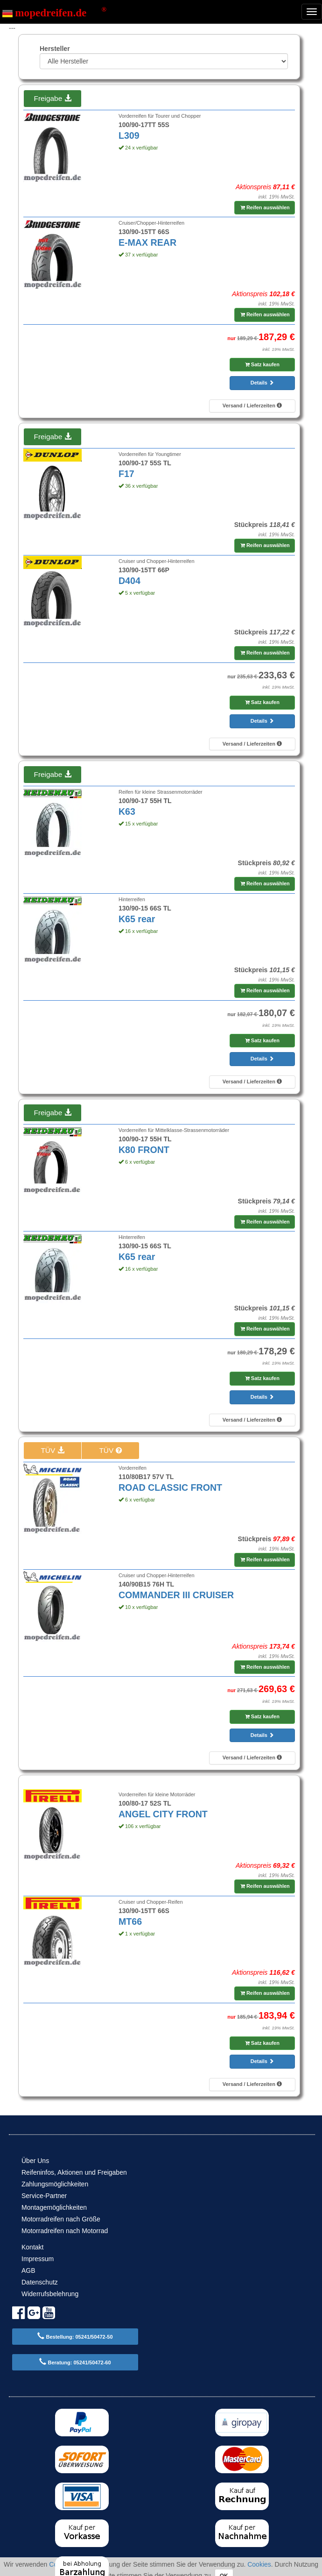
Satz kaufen (262, 364)
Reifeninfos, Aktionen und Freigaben (74, 2172)
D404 (129, 581)
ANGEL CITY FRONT (163, 1814)
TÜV (52, 1450)
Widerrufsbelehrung (49, 2294)
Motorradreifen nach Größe (60, 2219)
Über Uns (35, 2160)
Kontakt (32, 2247)
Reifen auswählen (265, 207)
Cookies (259, 2564)
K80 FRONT (144, 1150)
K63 (127, 811)
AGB (28, 2270)
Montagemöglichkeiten (54, 2207)
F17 (126, 474)
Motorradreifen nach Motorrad (64, 2230)
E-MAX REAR (147, 242)
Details (262, 382)
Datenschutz (39, 2282)
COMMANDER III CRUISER (176, 1595)
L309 (129, 135)
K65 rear (137, 919)
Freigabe (52, 98)
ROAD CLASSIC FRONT (170, 1487)
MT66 (130, 1921)
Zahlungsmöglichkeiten (54, 2184)
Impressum (37, 2259)
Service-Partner (44, 2195)
